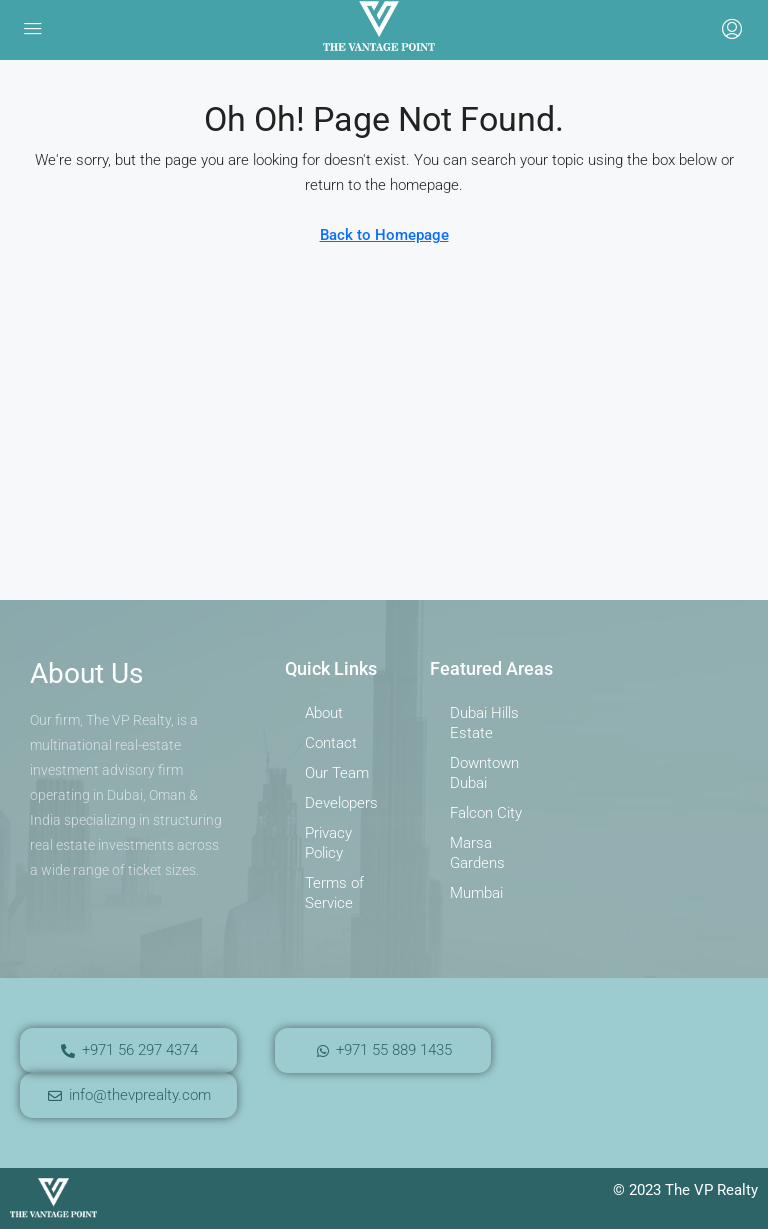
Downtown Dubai (484, 773)
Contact (331, 743)
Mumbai (476, 893)
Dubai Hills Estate (484, 723)
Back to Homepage (384, 235)
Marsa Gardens (477, 853)
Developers (341, 803)
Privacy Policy (328, 843)
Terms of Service (334, 893)
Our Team (337, 773)
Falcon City (486, 813)
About (324, 713)
